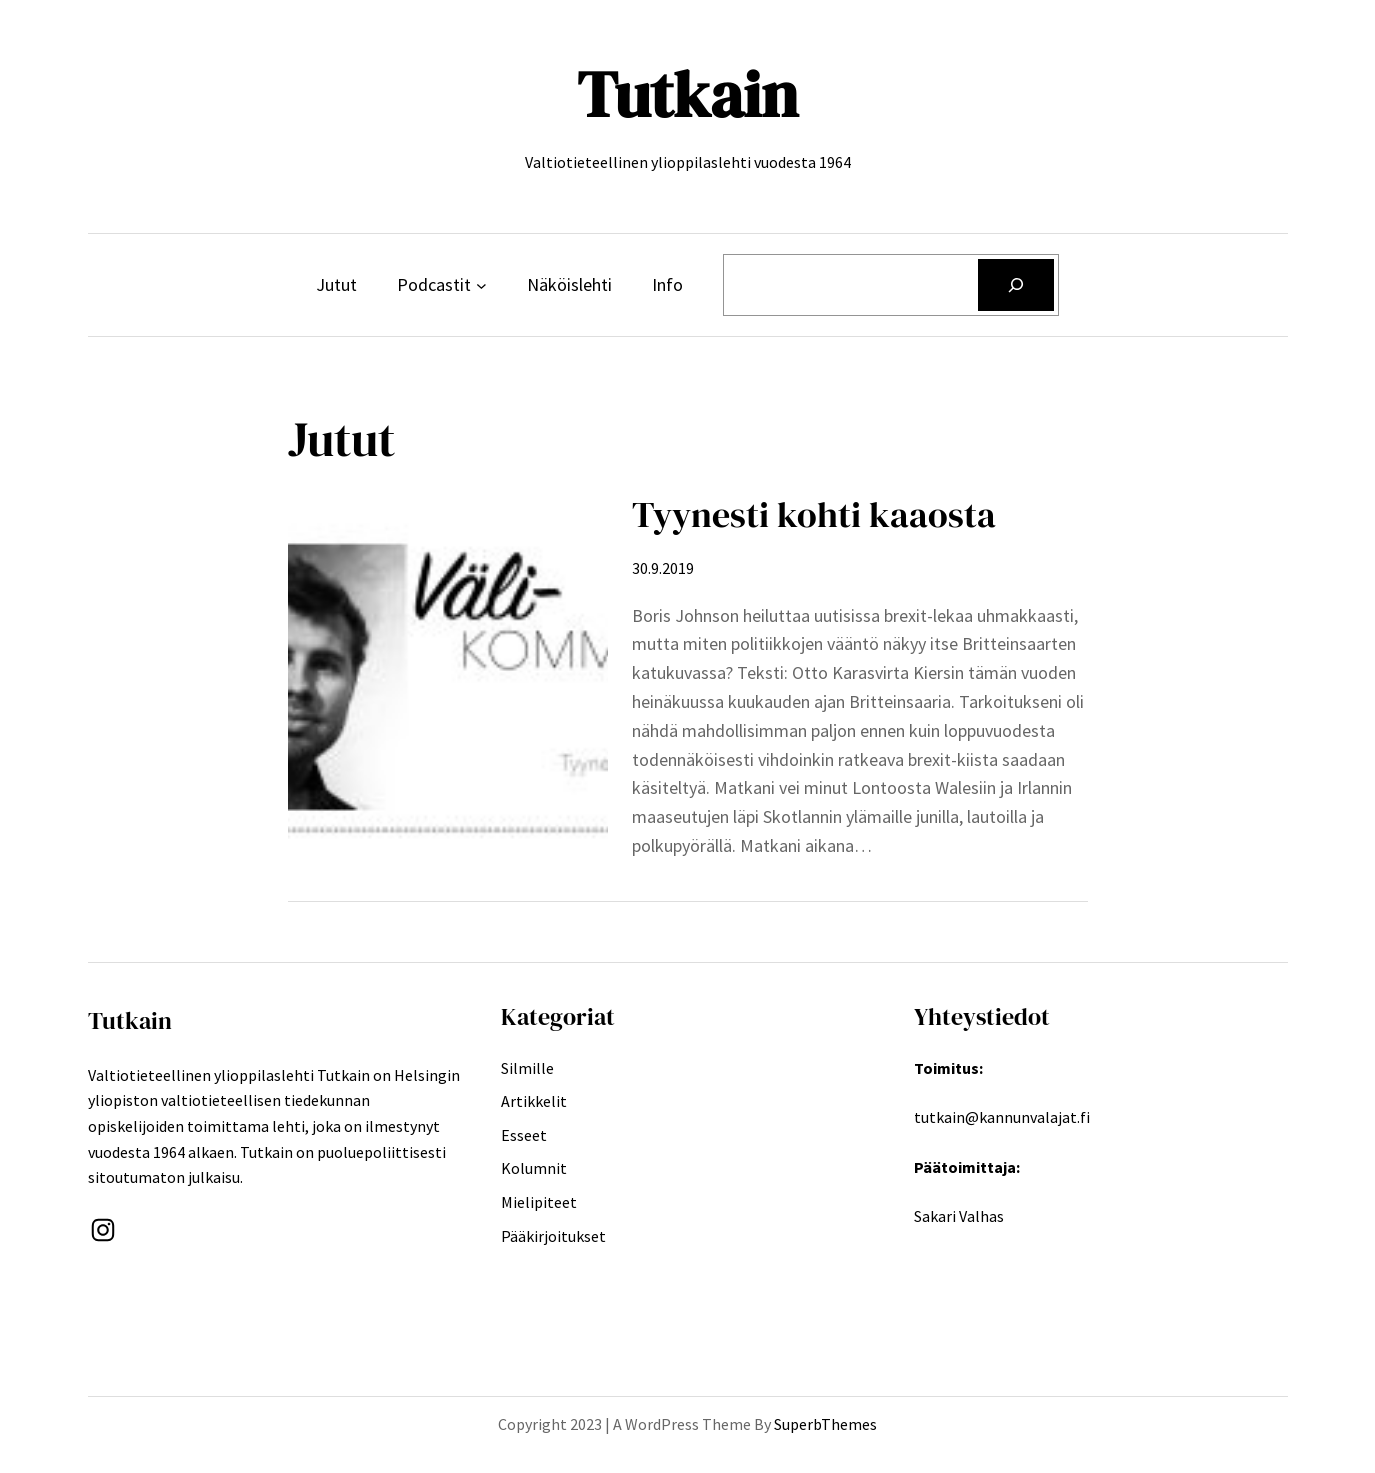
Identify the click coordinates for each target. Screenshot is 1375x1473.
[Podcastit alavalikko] (481, 285)
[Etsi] (1016, 285)
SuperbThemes (825, 1424)
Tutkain (687, 94)
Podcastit (434, 284)
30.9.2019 (663, 568)
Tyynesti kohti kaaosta (814, 514)
